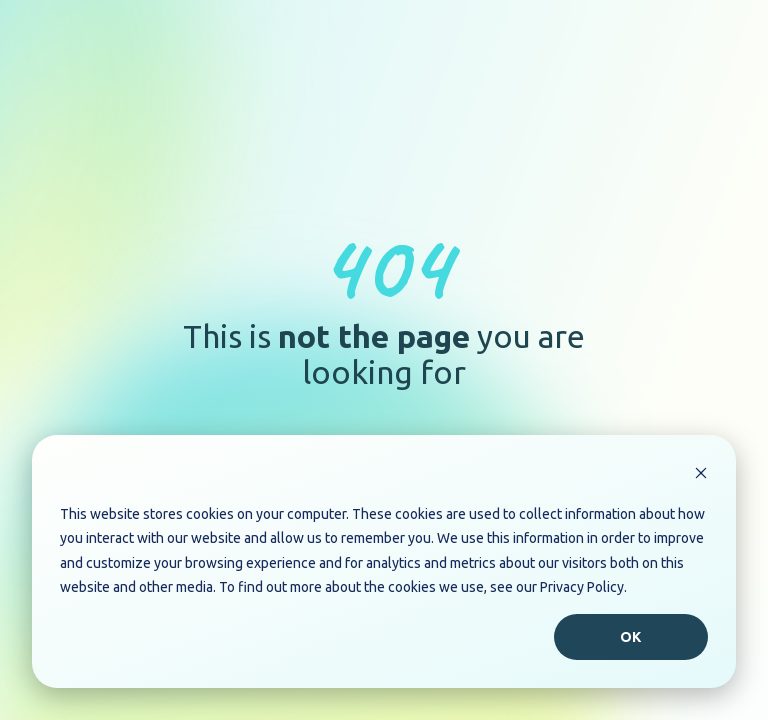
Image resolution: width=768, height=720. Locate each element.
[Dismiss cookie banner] (701, 475)
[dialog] (384, 561)
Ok (631, 637)
